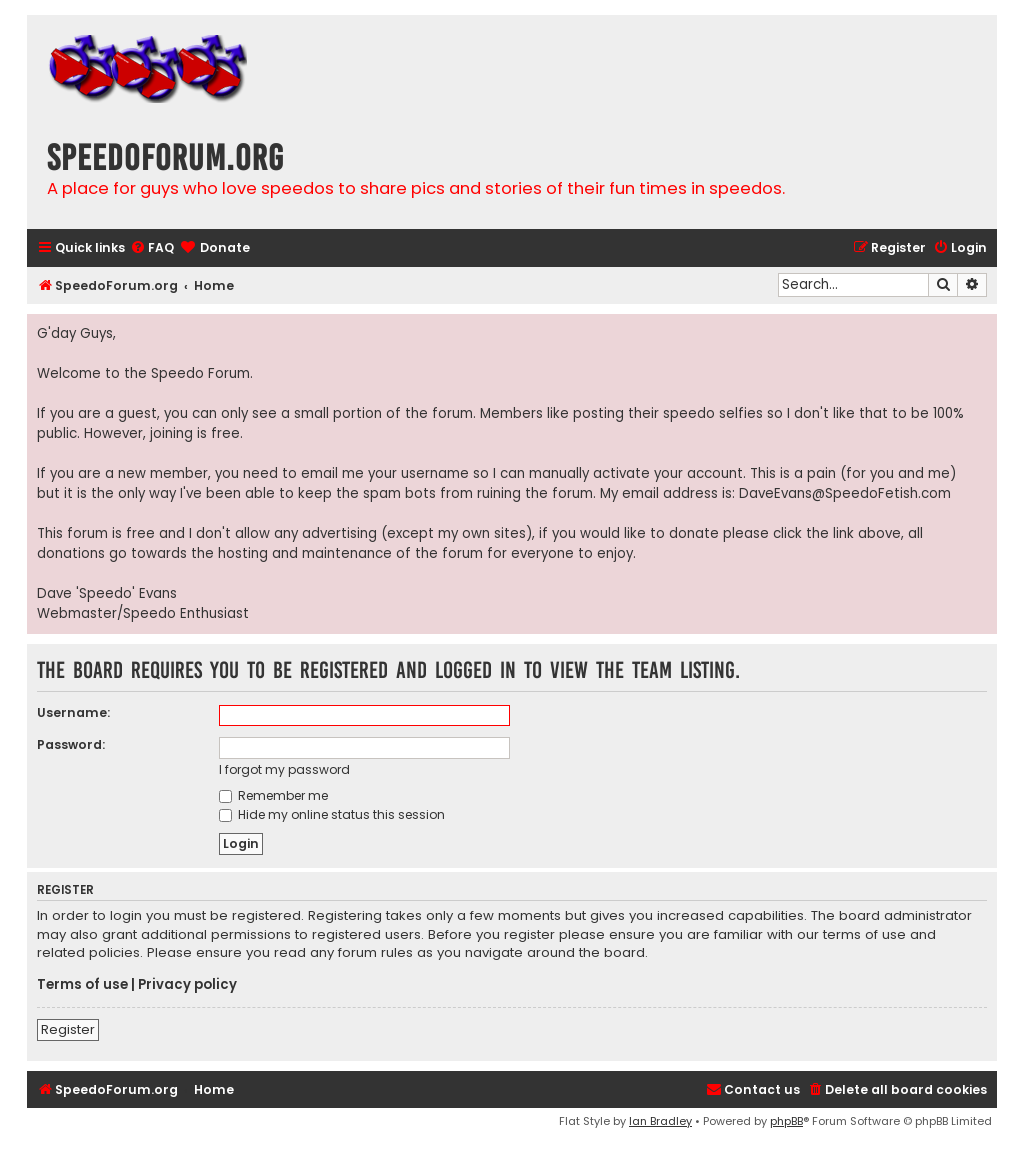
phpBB (786, 1121)
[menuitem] (152, 248)
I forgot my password (284, 769)
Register (68, 1029)
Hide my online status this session (332, 814)
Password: (71, 744)
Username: (73, 712)
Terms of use (82, 985)
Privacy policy (187, 985)
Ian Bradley (660, 1121)
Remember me (273, 795)
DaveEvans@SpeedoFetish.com (845, 493)
